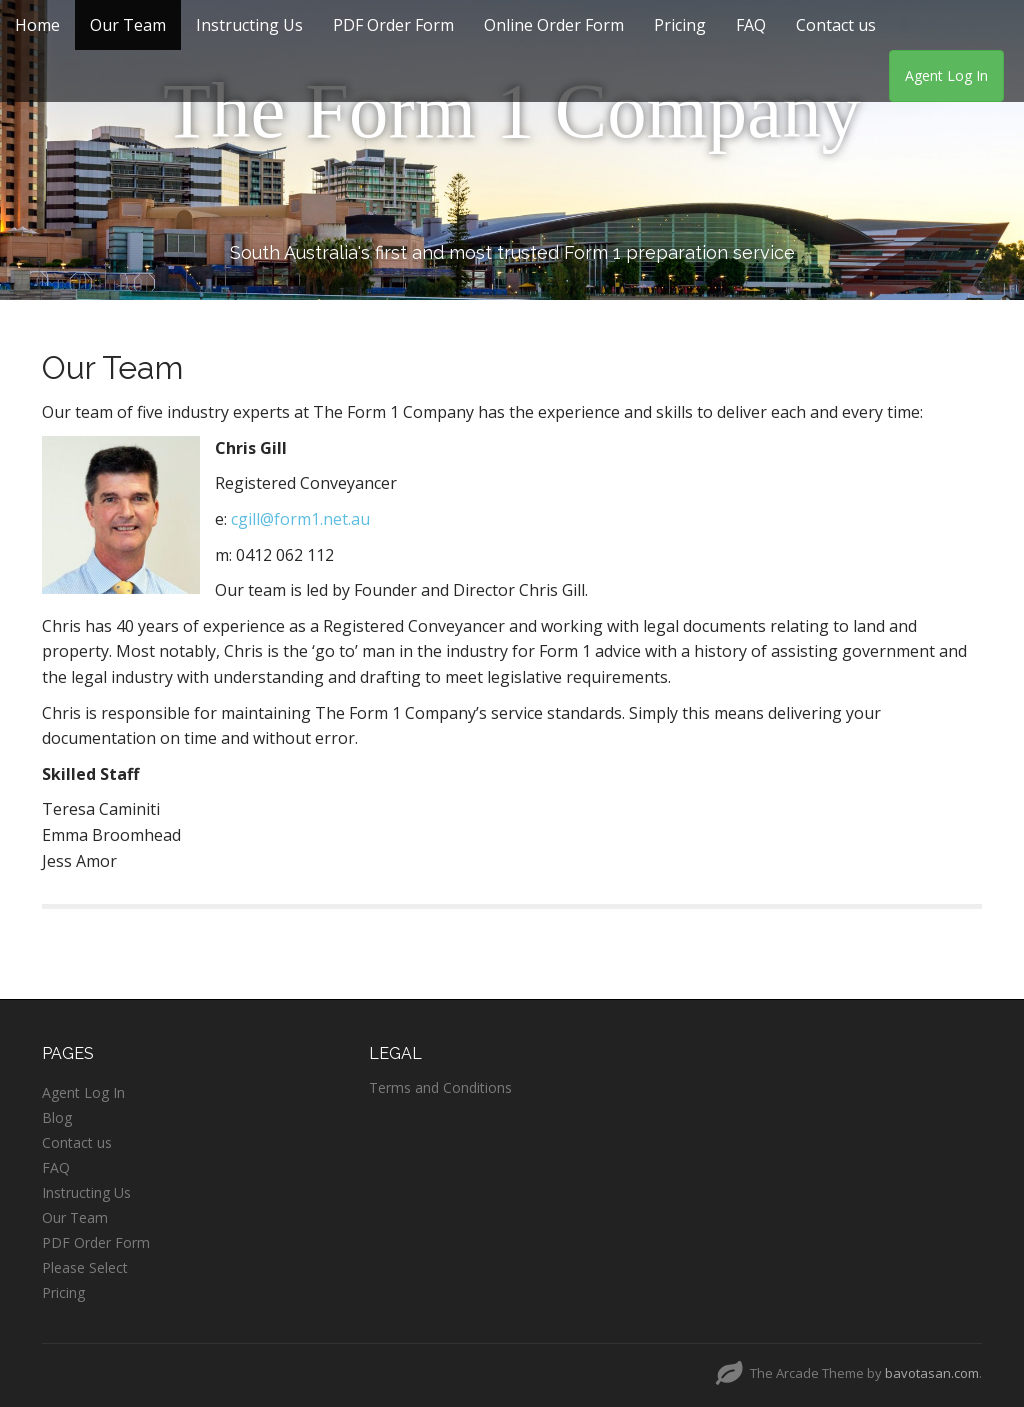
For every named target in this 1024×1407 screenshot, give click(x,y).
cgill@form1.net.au (300, 519)
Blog (57, 1117)
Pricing (680, 25)
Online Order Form (554, 25)
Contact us (836, 25)
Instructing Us (249, 25)
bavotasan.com (932, 1373)
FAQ (751, 25)
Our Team (128, 25)
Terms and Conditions (440, 1087)
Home (37, 25)
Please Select (85, 1267)
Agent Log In (946, 75)
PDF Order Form (393, 25)
